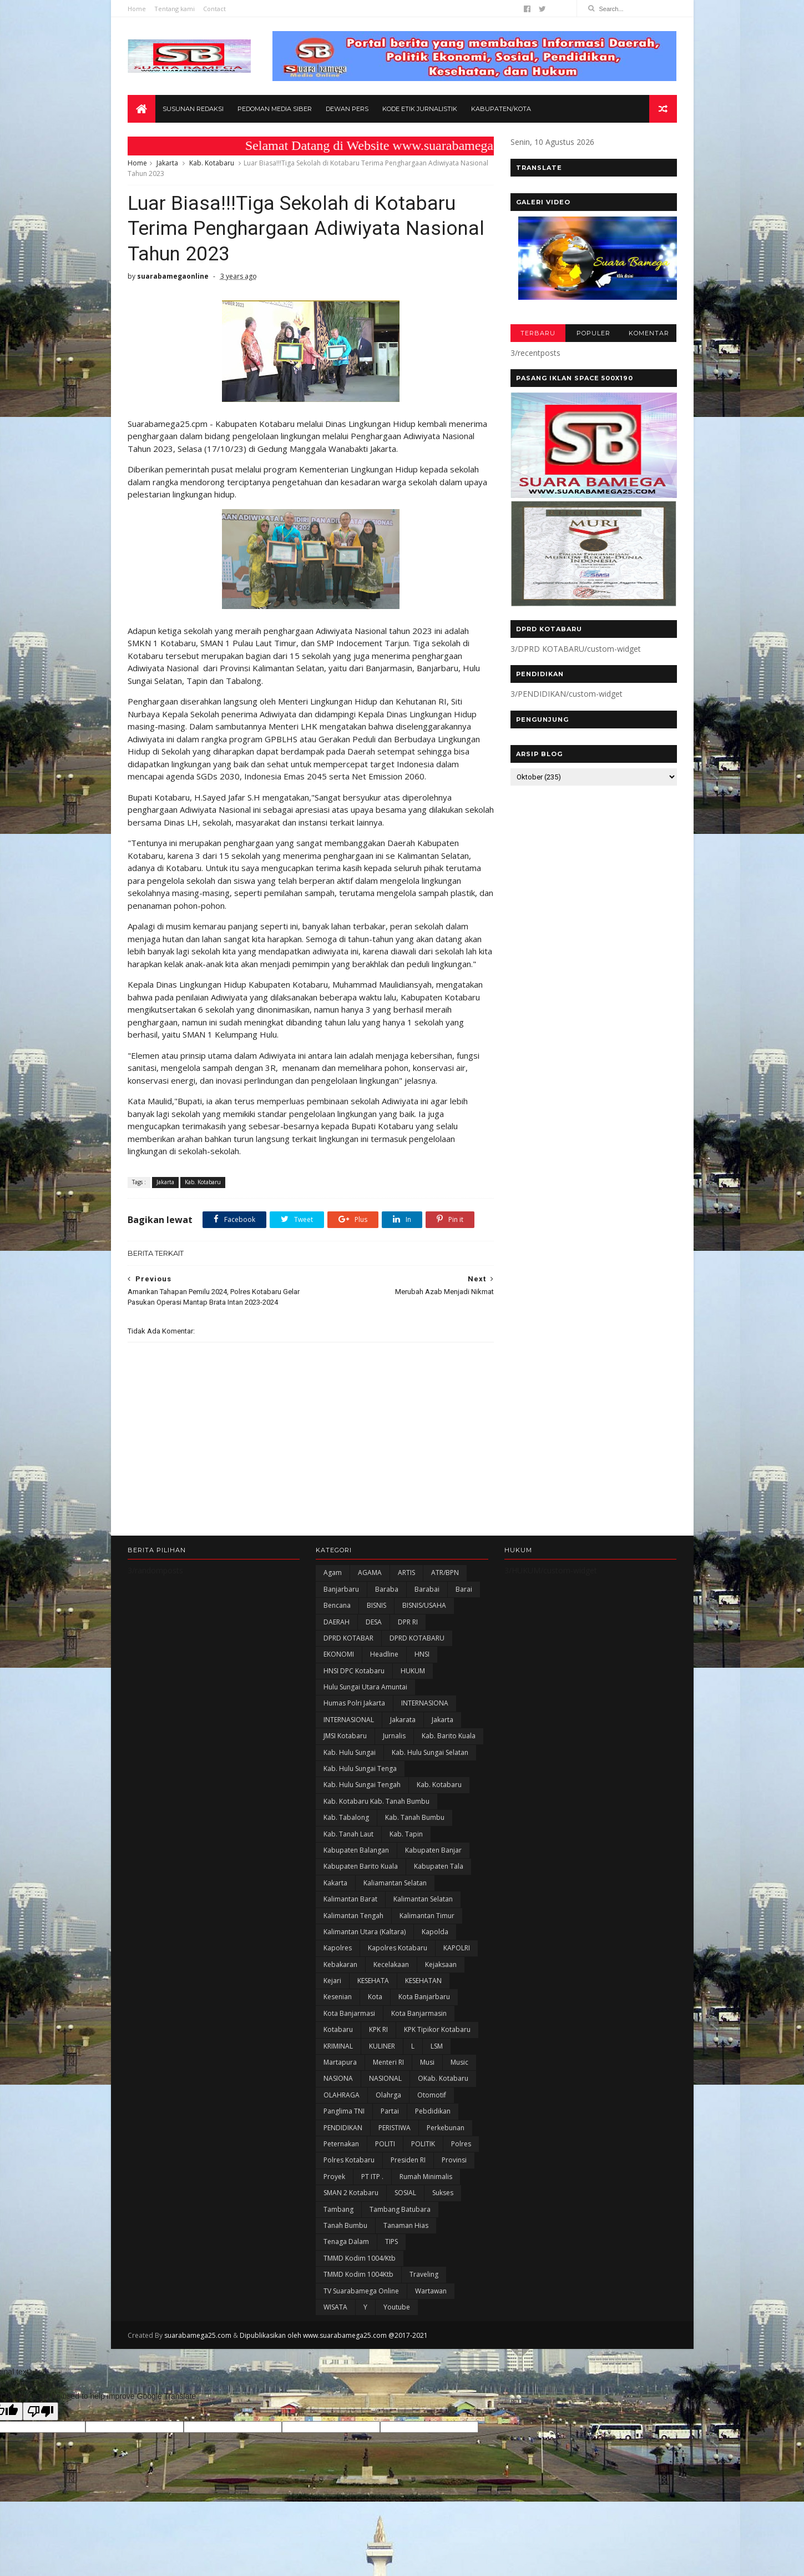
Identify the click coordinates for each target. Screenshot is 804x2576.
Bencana (337, 1605)
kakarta (335, 1883)
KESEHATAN (423, 1980)
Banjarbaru (341, 1589)
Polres (461, 2144)
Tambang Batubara (400, 2209)
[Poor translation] (40, 2411)
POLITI (385, 2144)
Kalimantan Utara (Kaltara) (364, 1931)
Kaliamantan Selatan (395, 1883)
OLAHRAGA (341, 2095)
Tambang (338, 2209)
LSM (437, 2046)
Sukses (442, 2192)
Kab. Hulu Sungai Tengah (362, 1784)
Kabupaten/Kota (501, 109)
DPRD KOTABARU (417, 1638)
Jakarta (167, 163)
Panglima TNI (344, 2111)
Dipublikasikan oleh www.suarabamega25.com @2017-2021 (334, 2335)
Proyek (334, 2176)
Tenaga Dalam (346, 2241)
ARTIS (406, 1572)
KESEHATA (373, 1980)
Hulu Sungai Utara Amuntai (365, 1687)
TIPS (391, 2241)
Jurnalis (394, 1735)
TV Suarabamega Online (361, 2291)
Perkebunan (445, 2127)
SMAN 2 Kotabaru (350, 2192)
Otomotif (431, 2095)
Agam (332, 1572)
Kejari (332, 1980)
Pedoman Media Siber (274, 109)
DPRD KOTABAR (348, 1638)
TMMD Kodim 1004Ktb (358, 2274)
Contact (214, 8)
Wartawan (431, 2291)
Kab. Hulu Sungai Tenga (360, 1768)
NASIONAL (385, 2078)
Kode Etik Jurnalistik (419, 109)
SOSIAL (405, 2192)
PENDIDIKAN (342, 2127)
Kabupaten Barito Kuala (360, 1866)
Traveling (423, 2274)
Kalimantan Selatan (423, 1899)
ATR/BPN (445, 1572)
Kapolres (337, 1948)
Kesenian (337, 1996)
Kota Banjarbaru (424, 1996)
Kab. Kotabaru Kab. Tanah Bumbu (376, 1801)
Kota (375, 1996)
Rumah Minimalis (426, 2176)
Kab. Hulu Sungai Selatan (430, 1752)
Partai (390, 2111)
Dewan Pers (347, 109)
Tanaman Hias (405, 2225)
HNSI (421, 1654)
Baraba (386, 1589)
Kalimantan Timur (427, 1915)
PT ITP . (372, 2176)
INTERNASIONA (424, 1703)
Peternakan (341, 2144)
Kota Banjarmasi (349, 2013)
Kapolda (435, 1931)
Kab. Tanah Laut (348, 1834)
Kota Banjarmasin (419, 2013)
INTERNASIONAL (348, 1719)
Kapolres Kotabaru (397, 1948)
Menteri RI (388, 2062)
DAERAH (336, 1622)
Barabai (426, 1589)
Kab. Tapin (406, 1834)
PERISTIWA (394, 2127)
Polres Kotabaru (349, 2160)
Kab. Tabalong (346, 1817)
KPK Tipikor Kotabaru (437, 2029)
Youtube (396, 2307)
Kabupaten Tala (438, 1866)
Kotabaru (338, 2029)
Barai (464, 1589)
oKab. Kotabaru (443, 2078)
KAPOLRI (456, 1948)
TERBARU (537, 333)
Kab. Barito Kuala (449, 1735)
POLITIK (423, 2144)
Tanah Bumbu (345, 2225)
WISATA (335, 2307)
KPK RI (378, 2029)
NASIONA (338, 2078)
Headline (384, 1654)
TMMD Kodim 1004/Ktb (359, 2258)
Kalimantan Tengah (353, 1915)
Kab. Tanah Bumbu (414, 1817)
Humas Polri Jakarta (354, 1703)
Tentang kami (174, 8)
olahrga (388, 2095)
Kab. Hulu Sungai (349, 1752)
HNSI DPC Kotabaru (354, 1671)
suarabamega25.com (197, 2335)
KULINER (382, 2046)
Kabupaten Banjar (433, 1850)
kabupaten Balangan (356, 1850)
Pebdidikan (433, 2111)
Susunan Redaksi (193, 109)
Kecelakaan (391, 1964)
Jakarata (403, 1719)
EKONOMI (338, 1654)
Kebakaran (340, 1964)
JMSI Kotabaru (345, 1735)
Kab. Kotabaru (211, 163)
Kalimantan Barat (350, 1899)
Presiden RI (408, 2160)
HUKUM (413, 1671)
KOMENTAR (649, 333)
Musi (427, 2062)
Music (459, 2062)
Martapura (340, 2062)
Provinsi (454, 2160)
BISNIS (376, 1605)
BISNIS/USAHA (424, 1605)
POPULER (593, 333)
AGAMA (370, 1572)
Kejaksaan (441, 1964)
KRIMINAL (338, 2046)
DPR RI (408, 1622)
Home (137, 8)
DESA (374, 1622)
